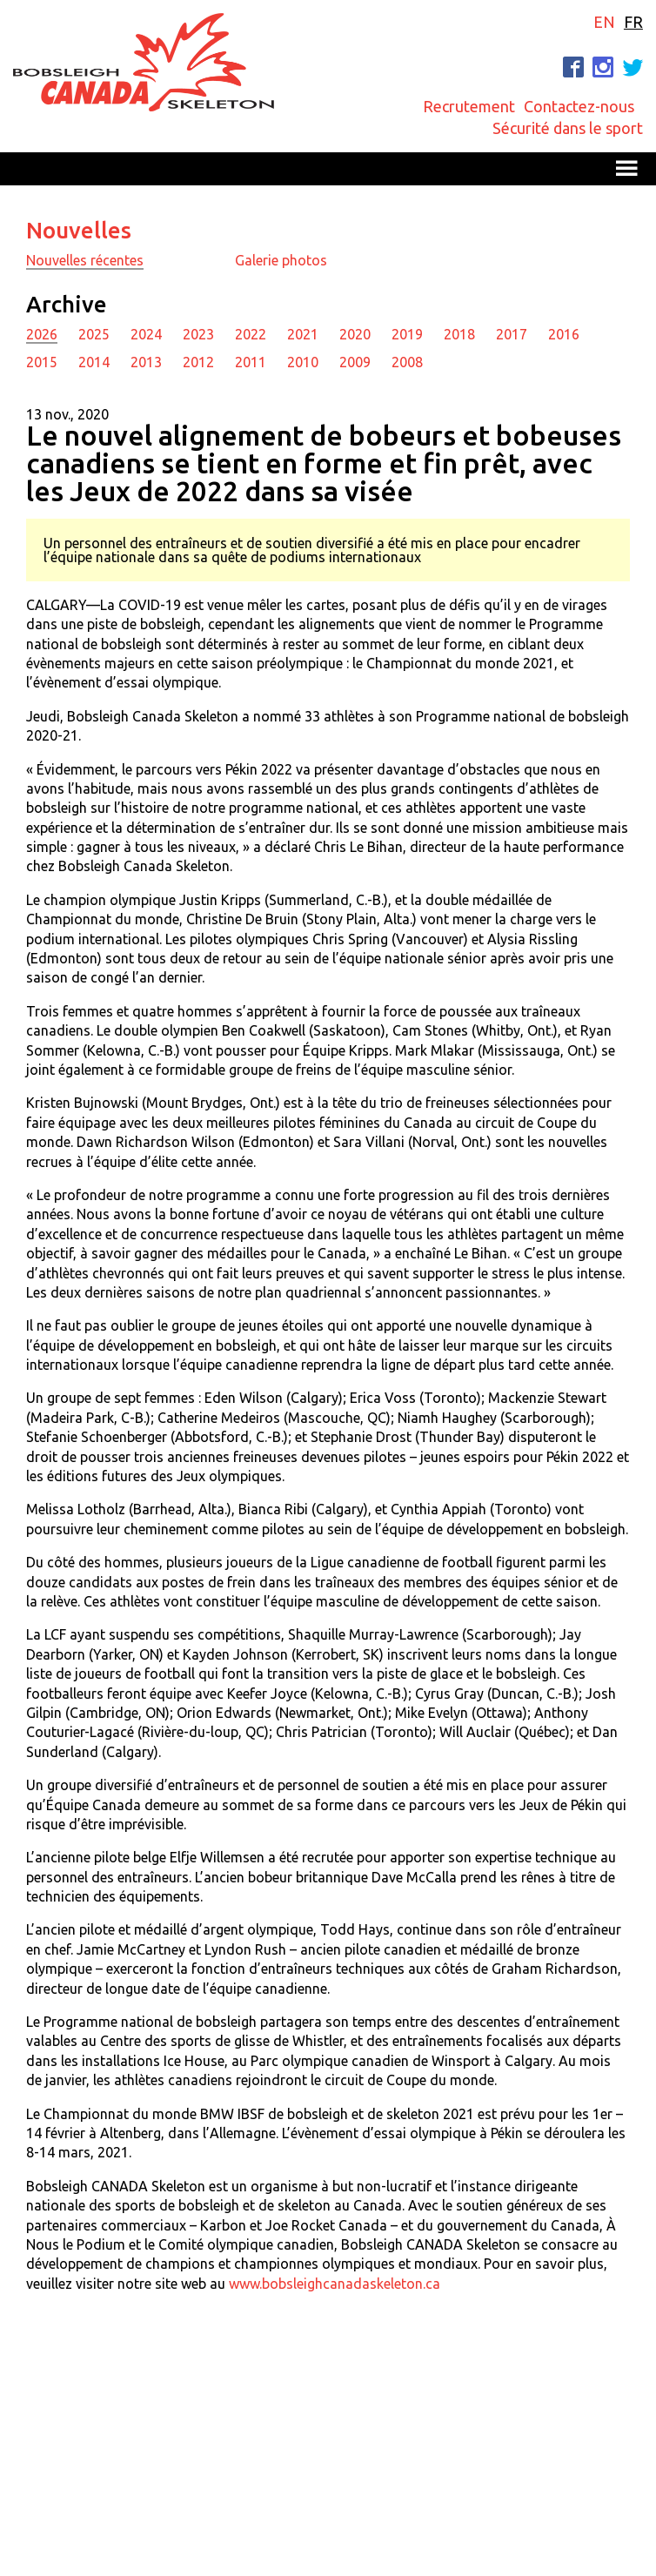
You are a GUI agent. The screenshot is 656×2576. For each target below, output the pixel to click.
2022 (250, 334)
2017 (511, 334)
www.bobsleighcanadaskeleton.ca (334, 2283)
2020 (355, 334)
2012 (198, 362)
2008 (407, 362)
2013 (146, 362)
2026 (41, 334)
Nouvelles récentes (85, 260)
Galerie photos (281, 260)
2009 (355, 362)
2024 (146, 334)
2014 (94, 362)
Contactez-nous (579, 106)
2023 (198, 334)
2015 (41, 362)
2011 (250, 362)
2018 (459, 334)
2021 (302, 334)
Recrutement (469, 106)
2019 (407, 334)
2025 (94, 334)
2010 (302, 362)
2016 (563, 334)
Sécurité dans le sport (567, 128)
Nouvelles (78, 230)
